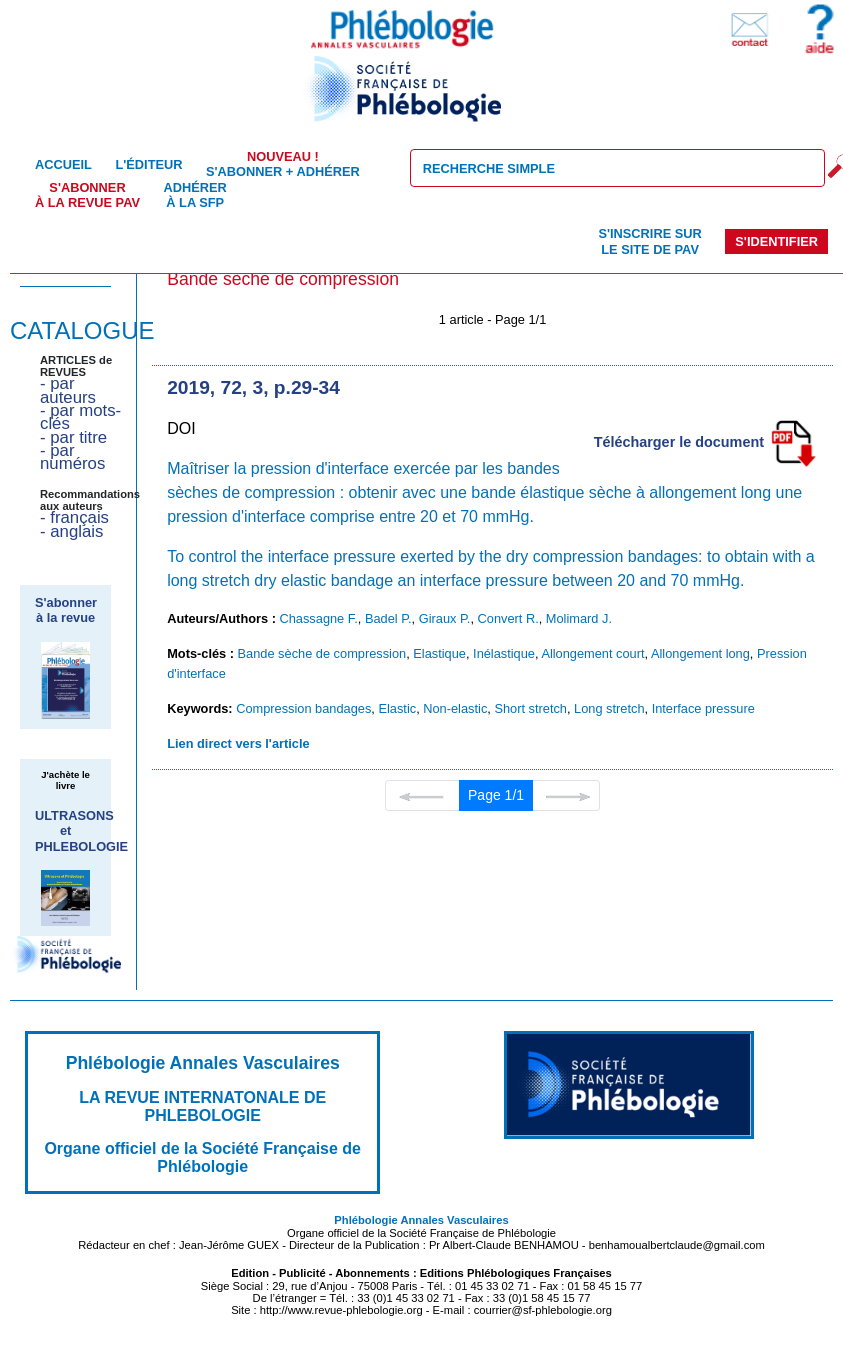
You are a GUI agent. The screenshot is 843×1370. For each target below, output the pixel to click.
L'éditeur (148, 164)
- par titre (73, 437)
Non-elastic (455, 708)
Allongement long (700, 653)
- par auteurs (68, 390)
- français (74, 517)
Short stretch (530, 708)
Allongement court (592, 653)
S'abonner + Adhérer (283, 164)
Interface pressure (703, 708)
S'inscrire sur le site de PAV (649, 241)
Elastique (439, 653)
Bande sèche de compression (322, 653)
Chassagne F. (319, 618)
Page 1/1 (496, 795)
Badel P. (388, 618)
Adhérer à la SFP (195, 195)
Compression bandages (303, 708)
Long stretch (609, 708)
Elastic (397, 708)
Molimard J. (579, 618)
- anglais (71, 531)
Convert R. (508, 618)
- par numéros (72, 457)
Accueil (63, 164)
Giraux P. (445, 618)
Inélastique (504, 653)
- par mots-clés (80, 417)
